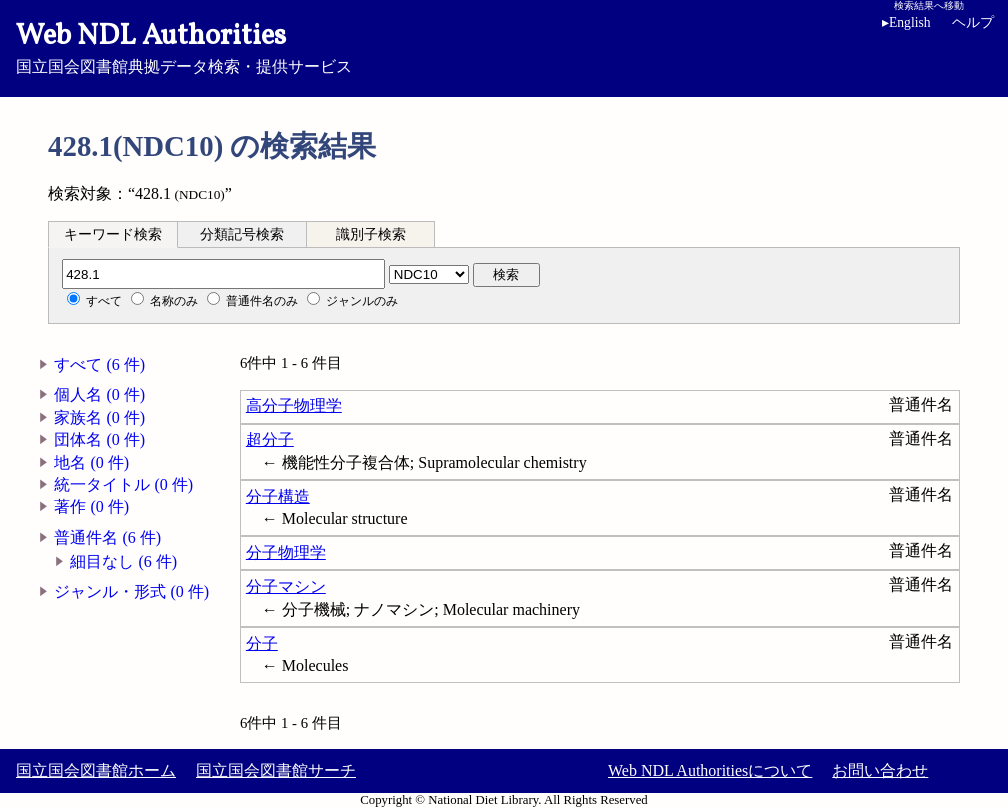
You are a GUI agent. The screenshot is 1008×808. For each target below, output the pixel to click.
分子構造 (278, 496)
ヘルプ (973, 22)
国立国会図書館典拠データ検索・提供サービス (504, 46)
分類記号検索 (242, 234)
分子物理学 (286, 552)
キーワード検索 (113, 234)
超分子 (270, 439)
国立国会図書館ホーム (96, 770)
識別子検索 (371, 234)
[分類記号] (223, 274)
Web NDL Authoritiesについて (710, 770)
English (906, 22)
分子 (262, 643)
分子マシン (286, 586)
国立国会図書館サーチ (276, 770)
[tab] (113, 234)
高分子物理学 (294, 405)
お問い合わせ (880, 770)
